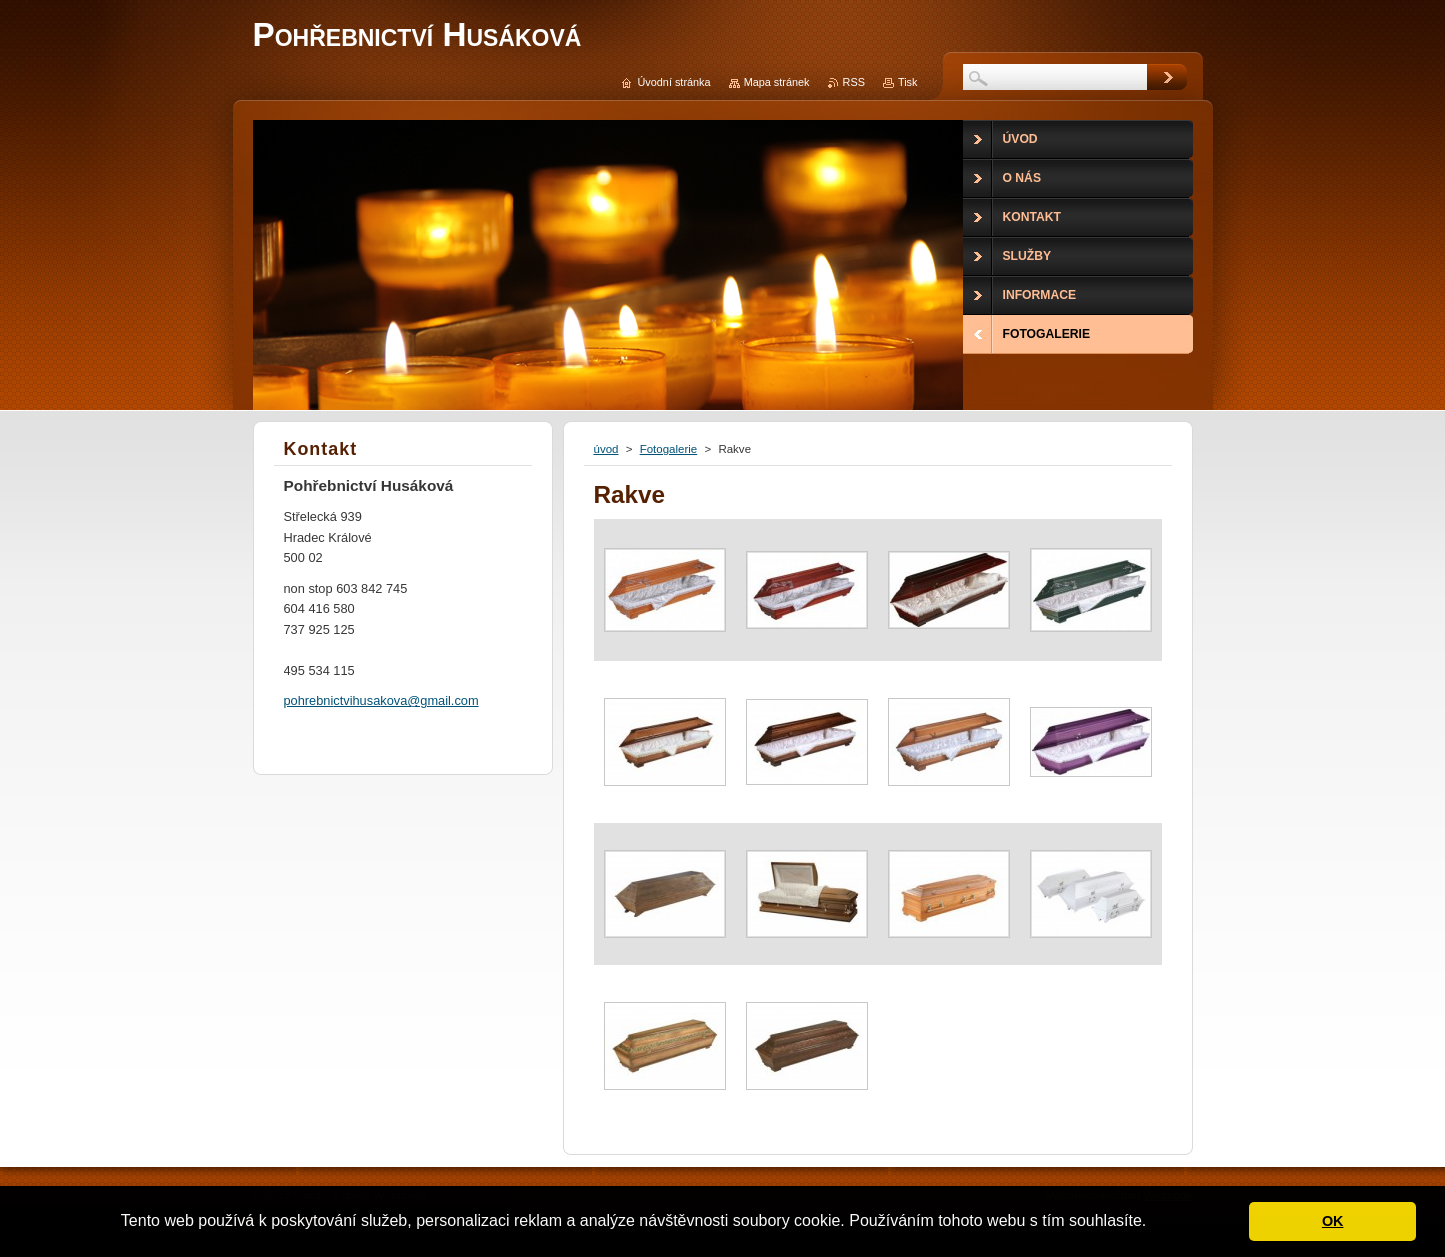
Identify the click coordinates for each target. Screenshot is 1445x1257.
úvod (606, 449)
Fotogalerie (669, 449)
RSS (854, 82)
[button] (1154, 1223)
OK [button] (1333, 1221)
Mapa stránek (777, 82)
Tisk (908, 82)
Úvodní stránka (673, 82)
